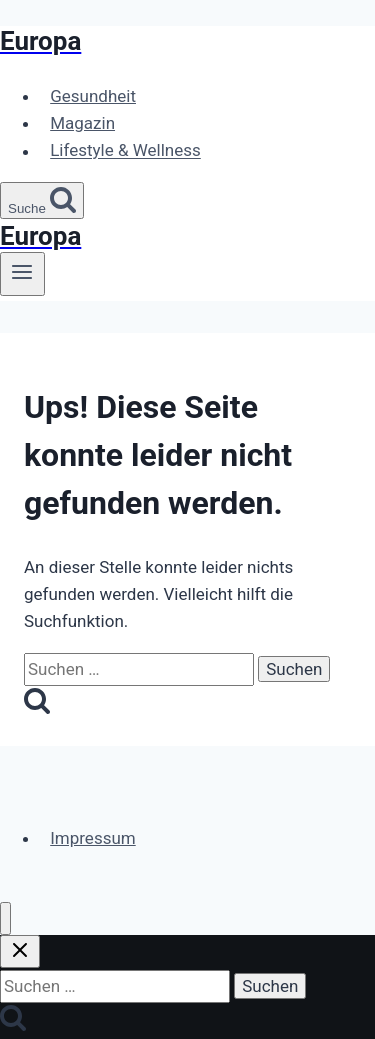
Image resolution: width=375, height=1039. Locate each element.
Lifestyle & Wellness (125, 151)
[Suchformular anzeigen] (42, 200)
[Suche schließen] (20, 951)
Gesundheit (93, 96)
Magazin (82, 123)
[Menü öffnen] (22, 274)
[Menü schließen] (5, 918)
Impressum (93, 838)
